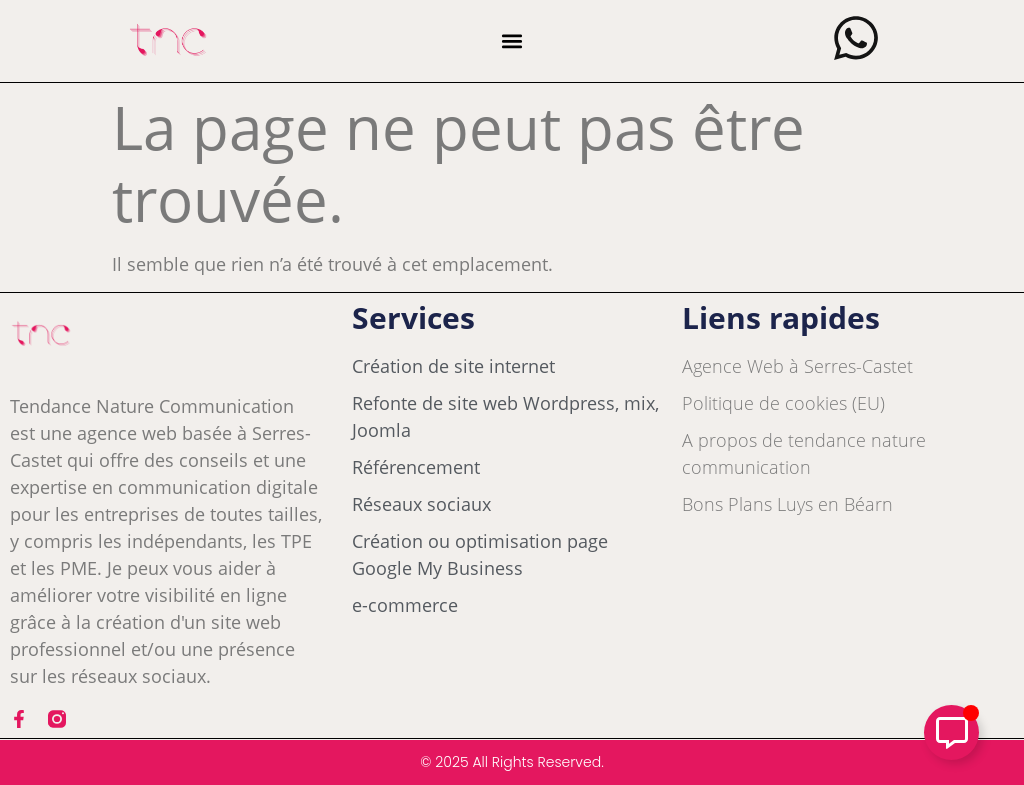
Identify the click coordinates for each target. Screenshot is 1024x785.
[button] (511, 41)
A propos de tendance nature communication (804, 453)
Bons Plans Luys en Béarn (787, 504)
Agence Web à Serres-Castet (797, 366)
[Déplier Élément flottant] (951, 732)
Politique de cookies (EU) (783, 403)
